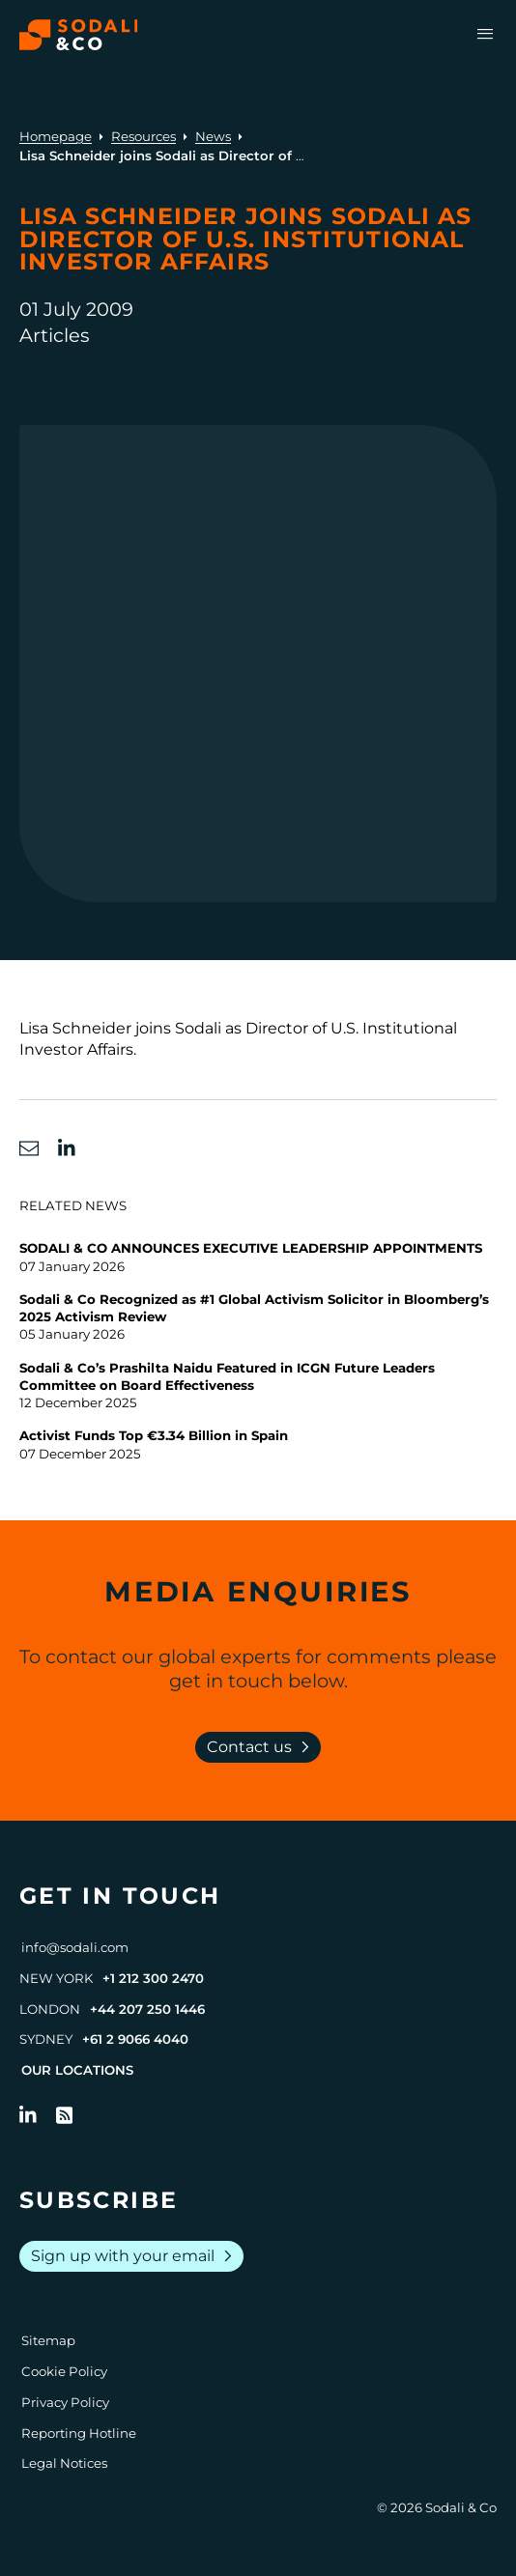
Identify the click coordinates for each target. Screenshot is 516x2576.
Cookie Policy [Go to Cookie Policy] (64, 2371)
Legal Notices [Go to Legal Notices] (64, 2463)
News (213, 136)
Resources (143, 136)
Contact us (262, 1747)
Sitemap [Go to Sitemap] (48, 2340)
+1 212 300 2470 (153, 1978)
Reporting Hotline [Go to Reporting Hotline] (78, 2433)
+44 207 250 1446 (147, 2009)
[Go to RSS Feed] (64, 2115)
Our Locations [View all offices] (77, 2070)
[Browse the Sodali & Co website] (78, 34)
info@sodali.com (75, 1947)
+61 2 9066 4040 (135, 2039)
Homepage (55, 136)
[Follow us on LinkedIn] (28, 2115)
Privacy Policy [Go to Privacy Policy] (65, 2402)
